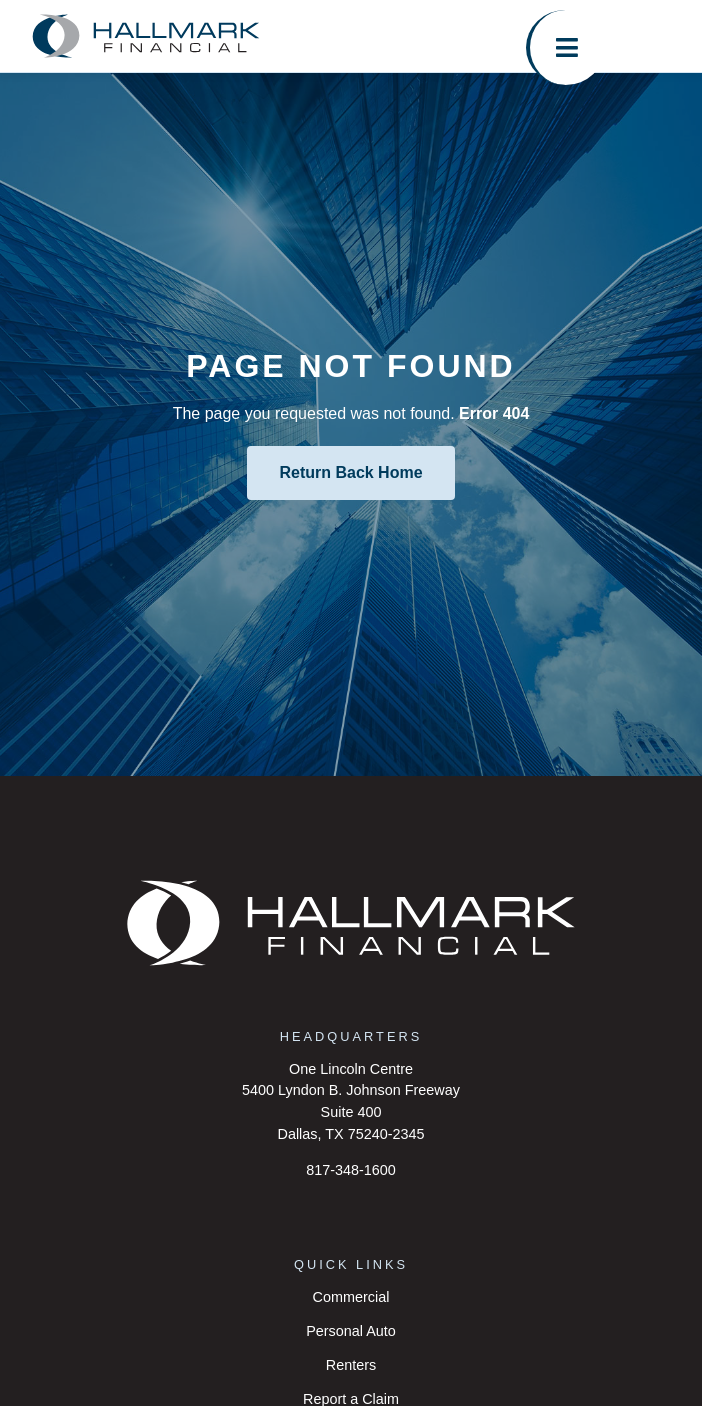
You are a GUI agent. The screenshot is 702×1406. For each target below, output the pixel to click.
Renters (351, 1365)
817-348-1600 (351, 1170)
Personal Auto (351, 1331)
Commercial (351, 1297)
